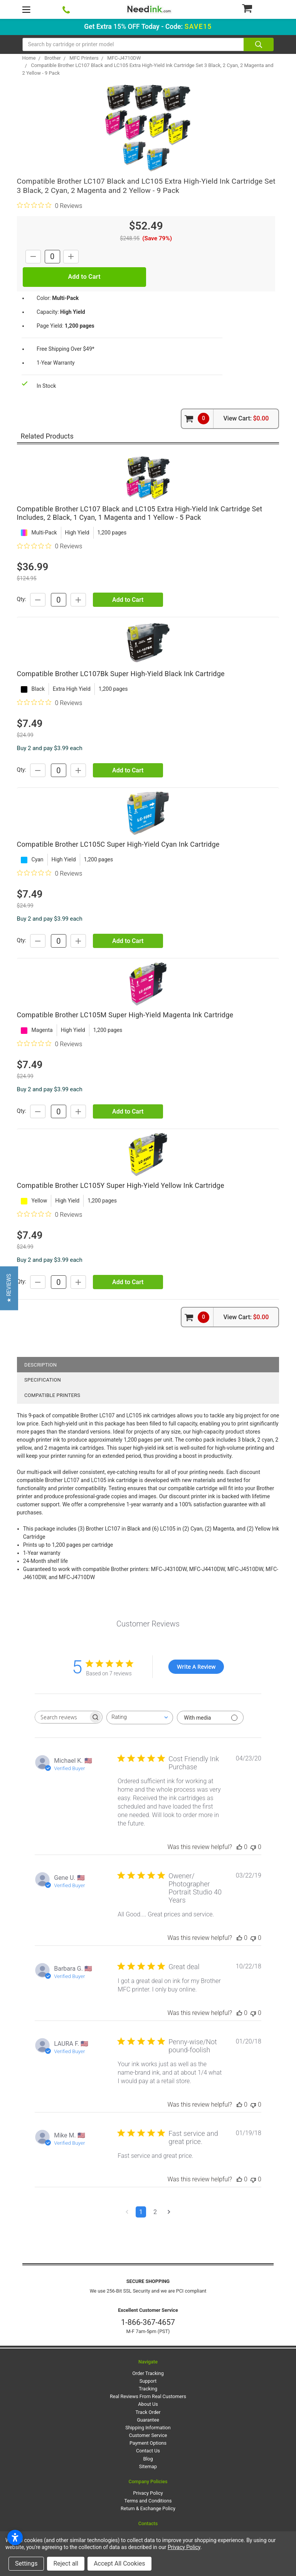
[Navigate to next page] (169, 2212)
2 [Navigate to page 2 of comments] (155, 2212)
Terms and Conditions (148, 2501)
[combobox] (139, 1717)
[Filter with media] (210, 1717)
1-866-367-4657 (148, 2322)
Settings (26, 2563)
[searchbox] (61, 1717)
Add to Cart (127, 599)
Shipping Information (147, 2427)
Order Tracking (148, 2373)
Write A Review (196, 1666)
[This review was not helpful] (253, 1847)
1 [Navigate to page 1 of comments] (141, 2212)
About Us (148, 2404)
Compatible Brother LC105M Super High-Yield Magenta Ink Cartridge (125, 1015)
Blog (148, 2459)
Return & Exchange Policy (148, 2508)
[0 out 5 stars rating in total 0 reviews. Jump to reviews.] (49, 205)
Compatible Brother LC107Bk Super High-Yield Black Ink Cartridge (121, 674)
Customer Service (148, 2435)
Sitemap (148, 2466)
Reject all (65, 2563)
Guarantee (148, 2420)
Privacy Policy (148, 2493)
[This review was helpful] (239, 1847)
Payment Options (148, 2443)
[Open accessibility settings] (15, 2537)
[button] (9, 1288)
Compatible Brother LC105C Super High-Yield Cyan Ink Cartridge (118, 844)
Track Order (148, 2412)
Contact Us (148, 2451)
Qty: (21, 599)
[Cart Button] (258, 8)
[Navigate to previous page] (127, 2212)
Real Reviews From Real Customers (148, 2396)
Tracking (148, 2389)
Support (148, 2381)
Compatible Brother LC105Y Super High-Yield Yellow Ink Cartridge (120, 1185)
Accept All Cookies (119, 2563)
